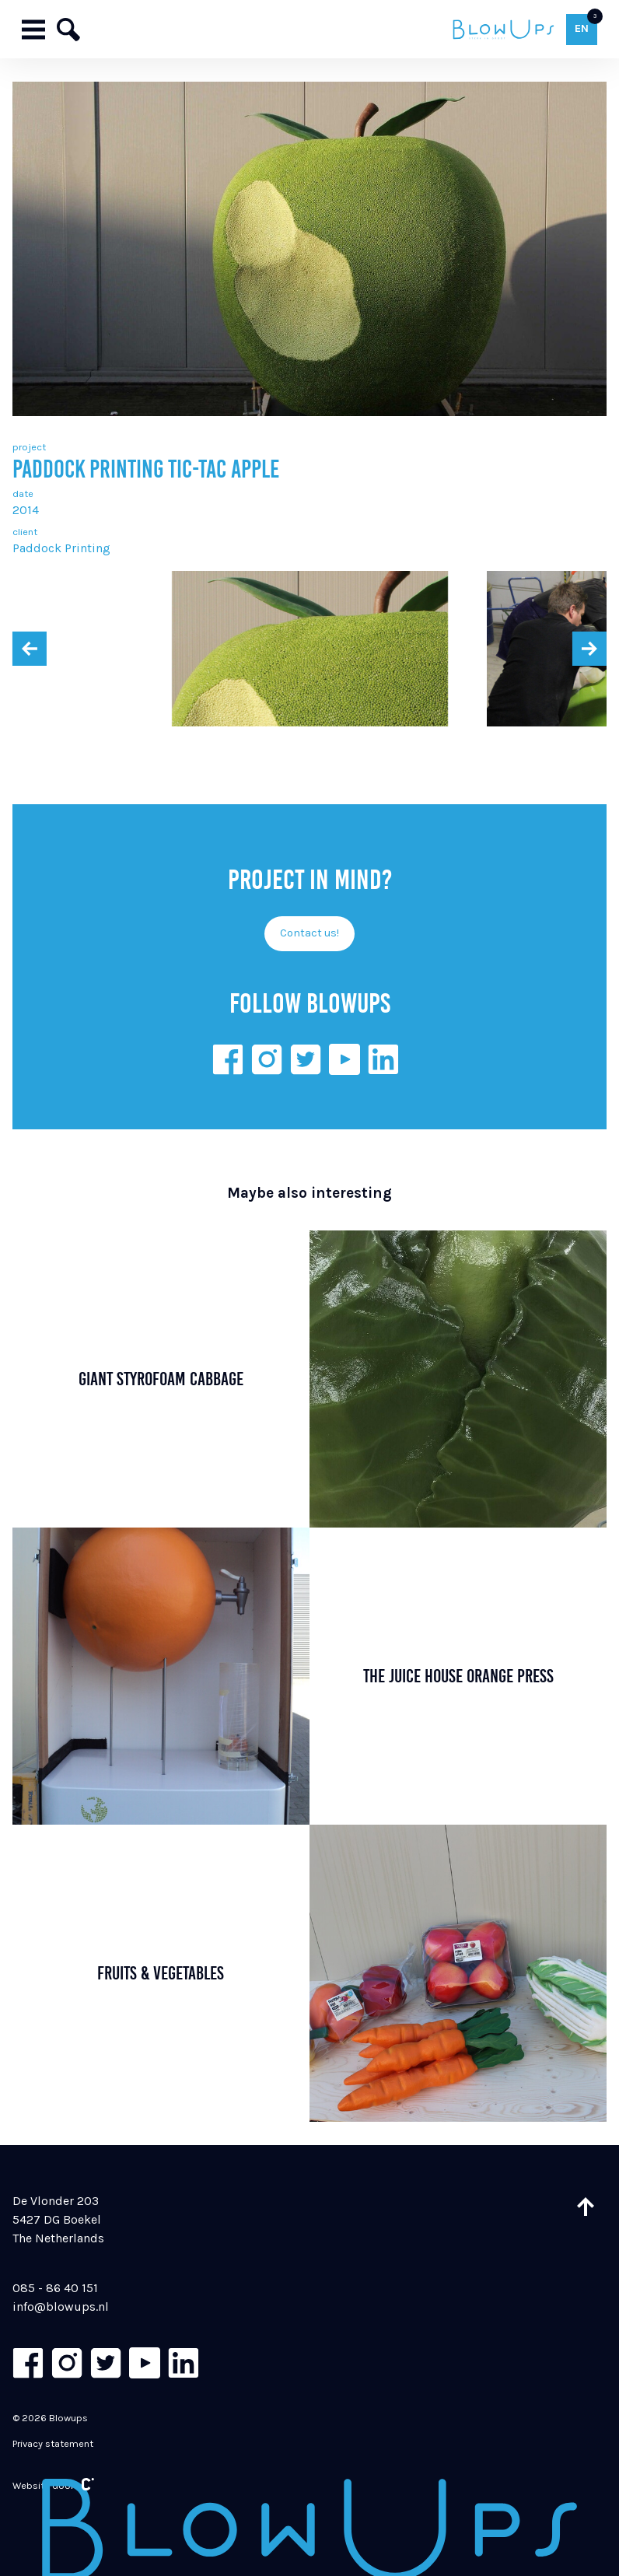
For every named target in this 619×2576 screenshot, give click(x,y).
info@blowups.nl (60, 2306)
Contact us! (309, 933)
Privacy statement (52, 2443)
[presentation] (29, 649)
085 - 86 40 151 (55, 2287)
